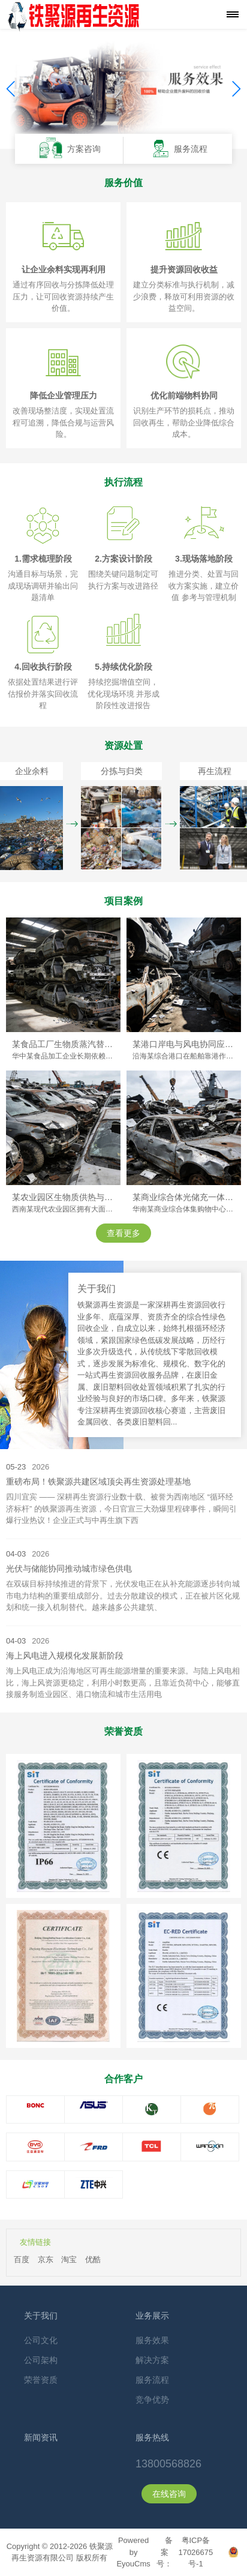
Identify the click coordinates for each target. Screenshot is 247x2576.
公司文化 (41, 2340)
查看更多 (123, 1233)
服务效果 (152, 2340)
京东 (45, 2259)
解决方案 (152, 2360)
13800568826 (168, 2464)
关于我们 (41, 2315)
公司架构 (41, 2360)
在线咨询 (169, 2494)
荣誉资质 (41, 2380)
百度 (21, 2259)
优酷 (93, 2259)
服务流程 (152, 2380)
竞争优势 (152, 2399)
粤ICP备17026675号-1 (195, 2552)
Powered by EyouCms (133, 2552)
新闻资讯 (41, 2437)
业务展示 (152, 2315)
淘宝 (69, 2259)
